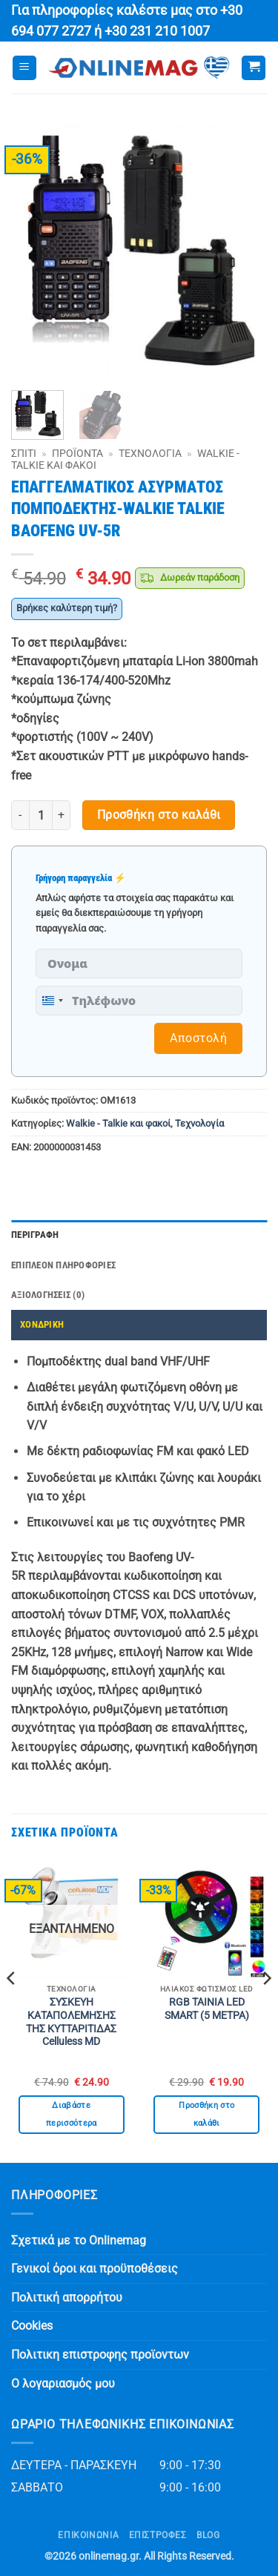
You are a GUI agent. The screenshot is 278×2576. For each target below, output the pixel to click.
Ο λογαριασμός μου (63, 2383)
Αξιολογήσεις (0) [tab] (48, 1294)
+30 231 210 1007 (157, 31)
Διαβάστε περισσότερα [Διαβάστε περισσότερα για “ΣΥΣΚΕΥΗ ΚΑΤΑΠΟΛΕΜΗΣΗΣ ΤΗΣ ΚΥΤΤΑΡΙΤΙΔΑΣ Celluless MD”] (71, 2114)
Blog (207, 2535)
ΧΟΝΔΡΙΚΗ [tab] (42, 1324)
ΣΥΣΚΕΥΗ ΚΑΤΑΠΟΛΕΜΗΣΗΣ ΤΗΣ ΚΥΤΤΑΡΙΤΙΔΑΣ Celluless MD (71, 2021)
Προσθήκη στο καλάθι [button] (206, 2114)
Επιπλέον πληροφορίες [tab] (63, 1265)
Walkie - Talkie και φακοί (118, 1123)
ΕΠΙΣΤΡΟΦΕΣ (158, 2535)
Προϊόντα (77, 453)
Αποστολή (198, 1038)
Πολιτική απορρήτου (66, 2297)
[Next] (266, 2008)
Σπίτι (23, 453)
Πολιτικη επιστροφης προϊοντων (100, 2355)
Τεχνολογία (150, 453)
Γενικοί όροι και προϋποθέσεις (94, 2269)
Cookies (32, 2326)
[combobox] (51, 1000)
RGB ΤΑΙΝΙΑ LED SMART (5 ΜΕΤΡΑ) (207, 2008)
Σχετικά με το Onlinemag (78, 2240)
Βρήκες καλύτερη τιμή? (66, 607)
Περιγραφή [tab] (35, 1234)
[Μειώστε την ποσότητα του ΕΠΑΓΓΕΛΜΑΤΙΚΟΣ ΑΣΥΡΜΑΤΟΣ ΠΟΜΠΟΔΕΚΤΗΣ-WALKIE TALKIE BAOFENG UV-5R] (20, 815)
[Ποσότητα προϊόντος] (41, 815)
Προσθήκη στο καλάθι (159, 815)
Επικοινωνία (88, 2535)
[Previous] (12, 2008)
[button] (24, 68)
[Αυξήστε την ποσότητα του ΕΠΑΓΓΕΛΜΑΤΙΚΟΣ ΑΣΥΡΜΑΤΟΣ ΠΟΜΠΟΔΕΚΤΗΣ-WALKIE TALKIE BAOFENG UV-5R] (61, 815)
